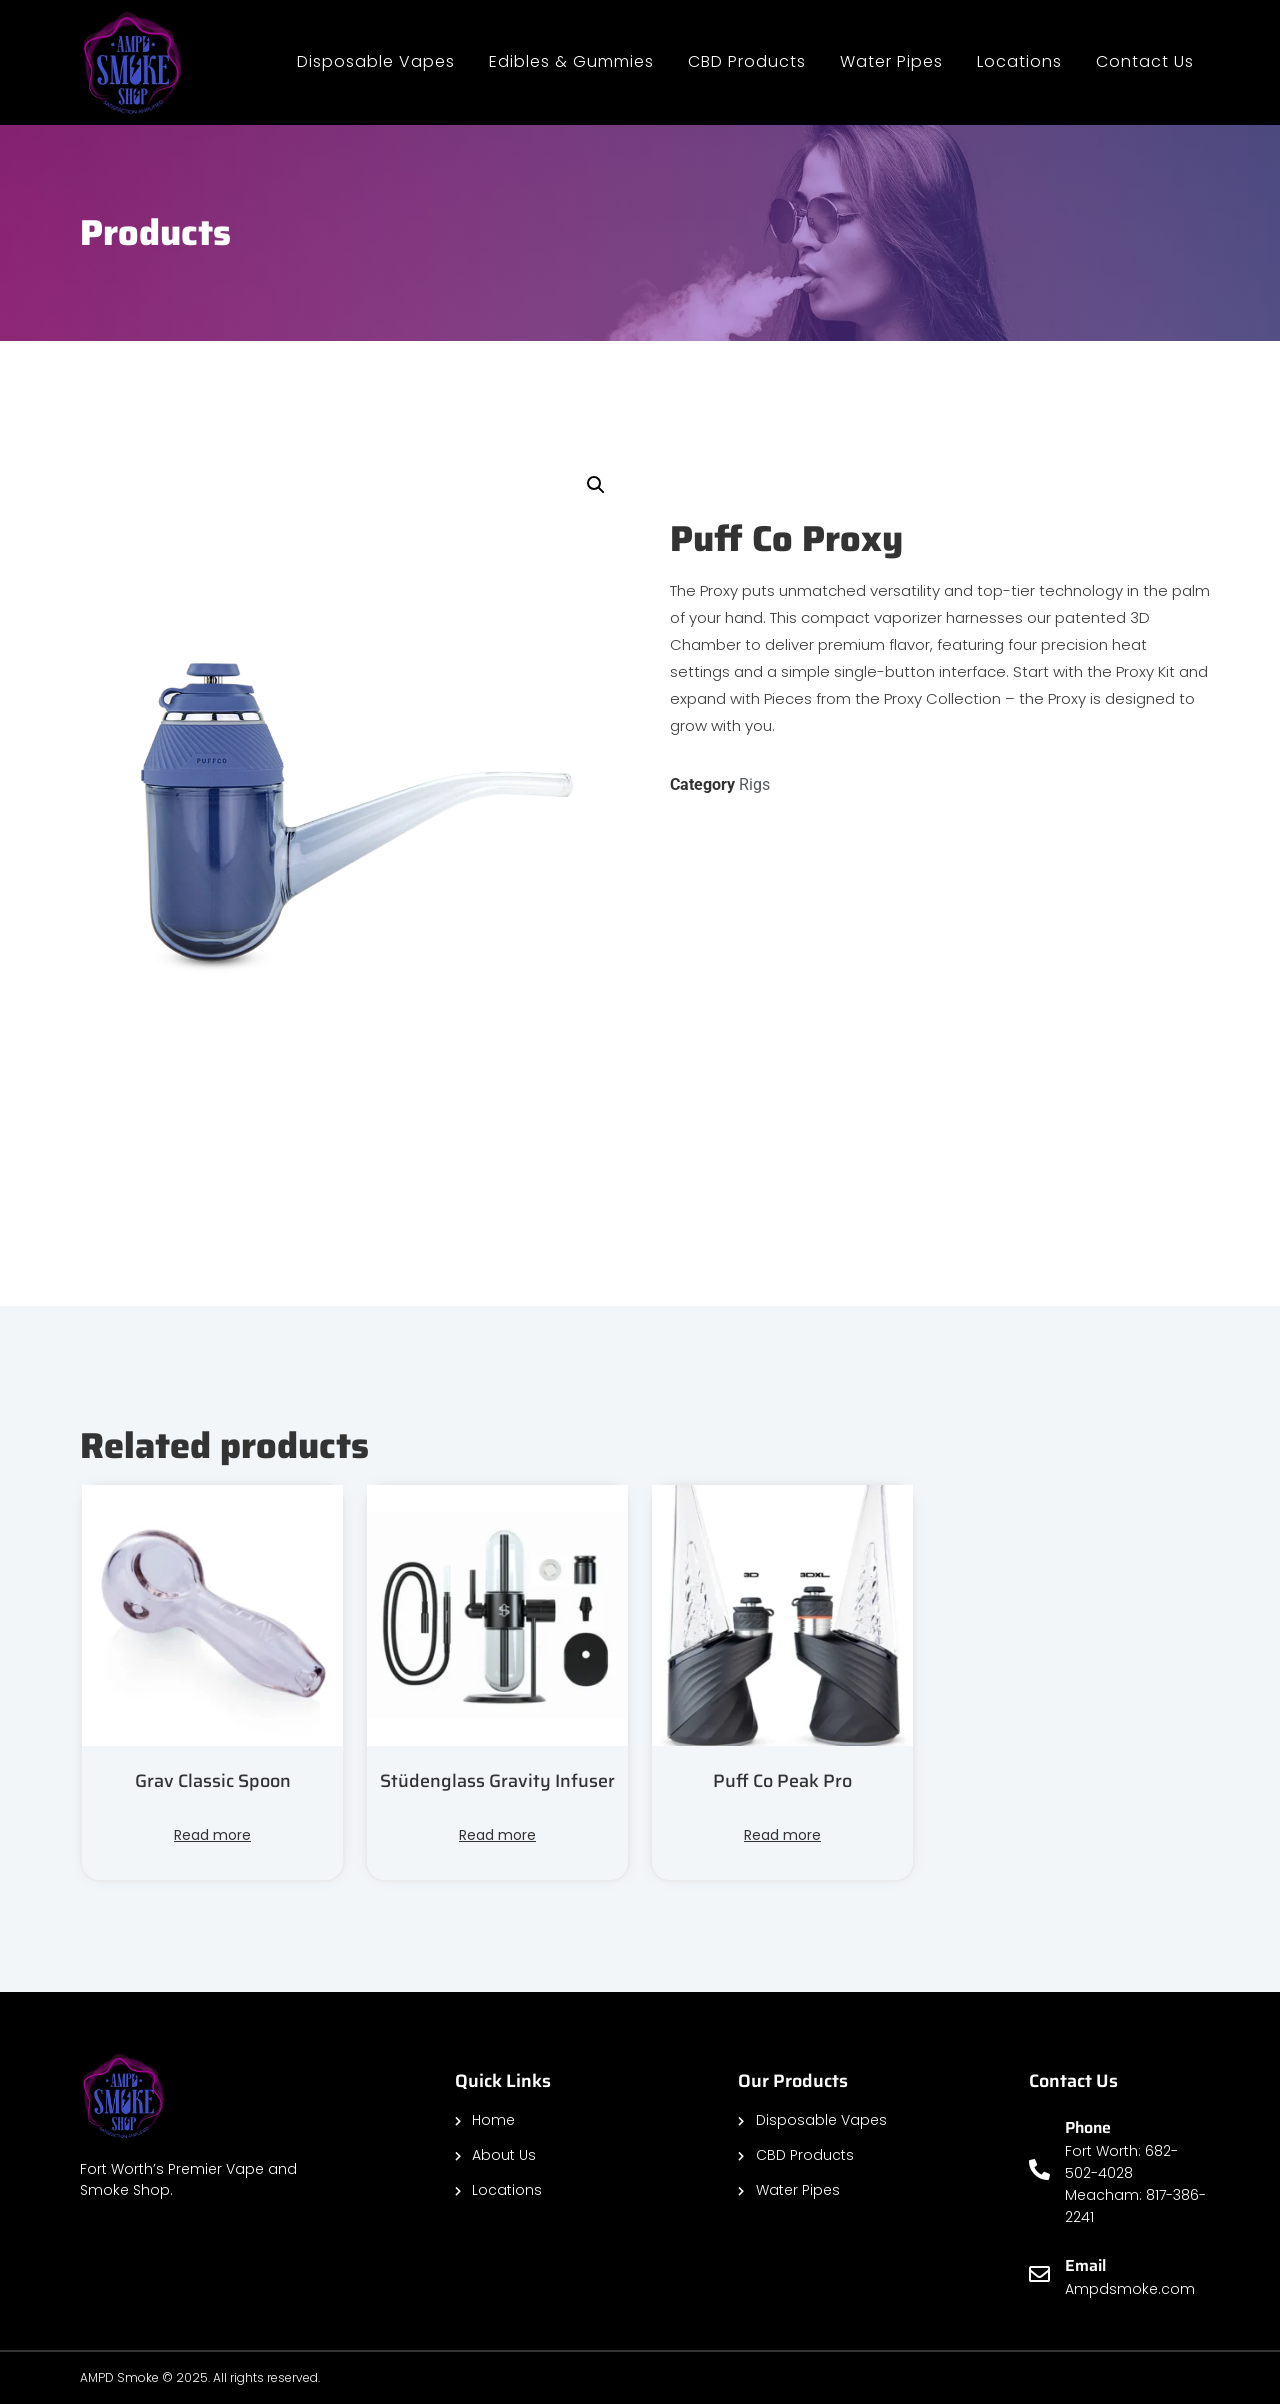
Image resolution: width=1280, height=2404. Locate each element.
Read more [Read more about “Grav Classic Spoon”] (212, 1835)
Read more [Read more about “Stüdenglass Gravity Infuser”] (497, 1835)
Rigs (754, 784)
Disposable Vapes (376, 61)
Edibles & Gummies (571, 61)
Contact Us (1145, 61)
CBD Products (747, 61)
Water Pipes (891, 61)
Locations (1019, 61)
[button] (596, 485)
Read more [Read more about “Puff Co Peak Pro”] (782, 1835)
